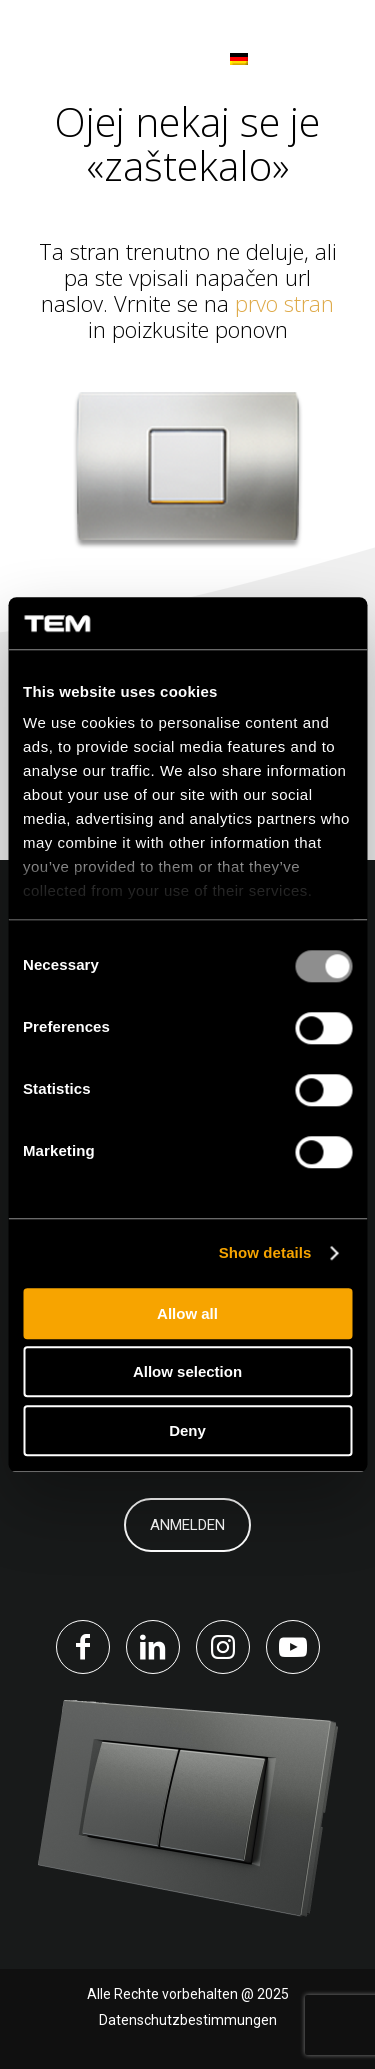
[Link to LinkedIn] (153, 1647)
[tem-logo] (101, 60)
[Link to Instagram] (223, 1647)
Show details (265, 1253)
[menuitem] (212, 60)
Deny (187, 1430)
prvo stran (284, 303)
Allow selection (187, 1372)
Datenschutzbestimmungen (188, 2020)
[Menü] (327, 59)
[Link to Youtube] (293, 1647)
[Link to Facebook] (83, 1647)
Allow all (187, 1313)
